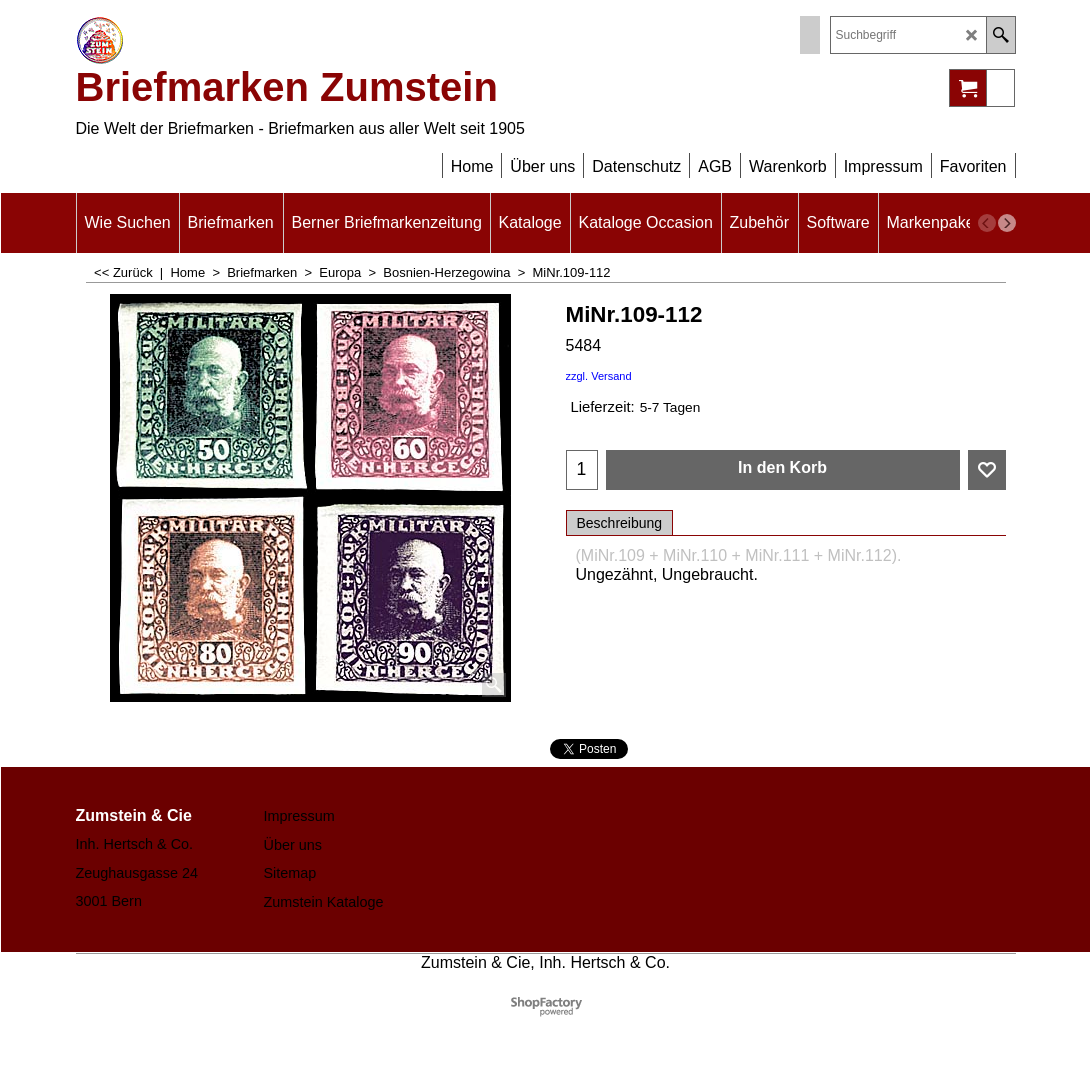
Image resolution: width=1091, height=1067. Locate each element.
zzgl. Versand (599, 376)
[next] (1007, 223)
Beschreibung (620, 523)
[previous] (987, 223)
